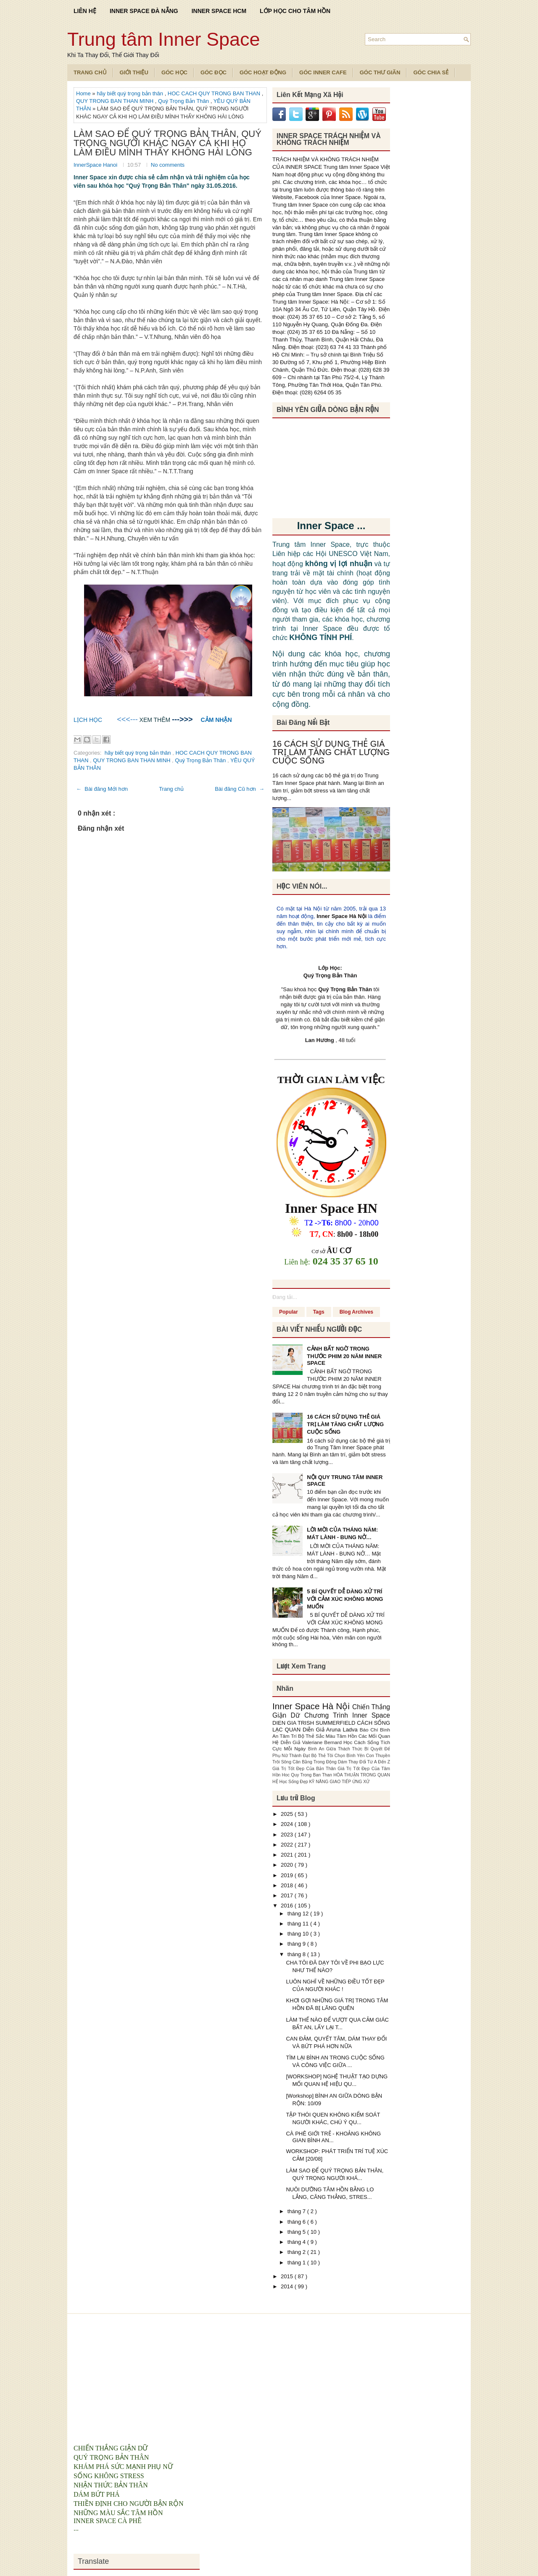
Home (84, 93)
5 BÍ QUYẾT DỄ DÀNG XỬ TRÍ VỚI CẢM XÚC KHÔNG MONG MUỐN (345, 1599)
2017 (288, 1895)
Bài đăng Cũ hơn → (239, 789)
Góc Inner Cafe (323, 72)
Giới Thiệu (134, 72)
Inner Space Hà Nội (341, 916)
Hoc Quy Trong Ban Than (308, 1775)
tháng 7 (297, 2211)
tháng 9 (297, 1944)
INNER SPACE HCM (219, 11)
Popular (288, 1312)
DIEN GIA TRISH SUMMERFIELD (314, 1723)
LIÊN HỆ (85, 11)
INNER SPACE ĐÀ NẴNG (144, 11)
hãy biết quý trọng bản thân (130, 93)
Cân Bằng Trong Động (315, 1762)
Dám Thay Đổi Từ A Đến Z (364, 1762)
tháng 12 (298, 1913)
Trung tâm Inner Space (163, 39)
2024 (288, 1824)
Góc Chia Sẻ (430, 72)
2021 (288, 1855)
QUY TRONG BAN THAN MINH (115, 101)
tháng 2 (297, 2252)
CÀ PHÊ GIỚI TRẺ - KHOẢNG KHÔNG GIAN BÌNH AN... (333, 2136)
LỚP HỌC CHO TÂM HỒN (295, 11)
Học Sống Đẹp (294, 1781)
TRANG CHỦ (90, 72)
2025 (288, 1814)
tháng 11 (298, 1923)
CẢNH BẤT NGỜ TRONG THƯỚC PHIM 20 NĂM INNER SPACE (344, 1356)
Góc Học (174, 72)
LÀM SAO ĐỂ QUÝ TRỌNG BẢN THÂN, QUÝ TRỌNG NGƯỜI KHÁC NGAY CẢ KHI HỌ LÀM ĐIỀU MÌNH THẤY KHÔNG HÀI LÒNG (167, 143)
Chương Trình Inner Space (347, 1715)
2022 (288, 1844)
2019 (288, 1875)
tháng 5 (297, 2232)
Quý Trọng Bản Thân (184, 101)
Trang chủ (171, 789)
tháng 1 (297, 2262)
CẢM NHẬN (216, 719)
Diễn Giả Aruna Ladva (331, 1729)
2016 (288, 1905)
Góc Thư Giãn (380, 72)
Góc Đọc (213, 72)
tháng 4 (297, 2242)
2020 (288, 1865)
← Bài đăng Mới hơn (102, 789)
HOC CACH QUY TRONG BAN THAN (215, 93)
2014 (288, 2286)
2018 (288, 1885)
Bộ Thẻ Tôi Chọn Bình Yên (338, 1755)
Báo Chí (370, 1729)
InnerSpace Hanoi (96, 165)
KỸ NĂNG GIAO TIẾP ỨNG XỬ (339, 1781)
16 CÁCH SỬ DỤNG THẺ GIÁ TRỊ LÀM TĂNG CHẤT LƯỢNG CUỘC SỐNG (331, 752)
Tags (318, 1312)
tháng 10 (298, 1934)
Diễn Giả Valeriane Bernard (311, 1742)
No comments (168, 165)
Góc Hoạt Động (263, 72)
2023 (288, 1834)
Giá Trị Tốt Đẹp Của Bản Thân (305, 1768)
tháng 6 (297, 2222)
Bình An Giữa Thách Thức (336, 1749)
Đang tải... (284, 1297)
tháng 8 (297, 1954)
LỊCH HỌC (88, 719)
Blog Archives (356, 1312)
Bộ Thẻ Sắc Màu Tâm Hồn (328, 1736)
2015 (288, 2276)
